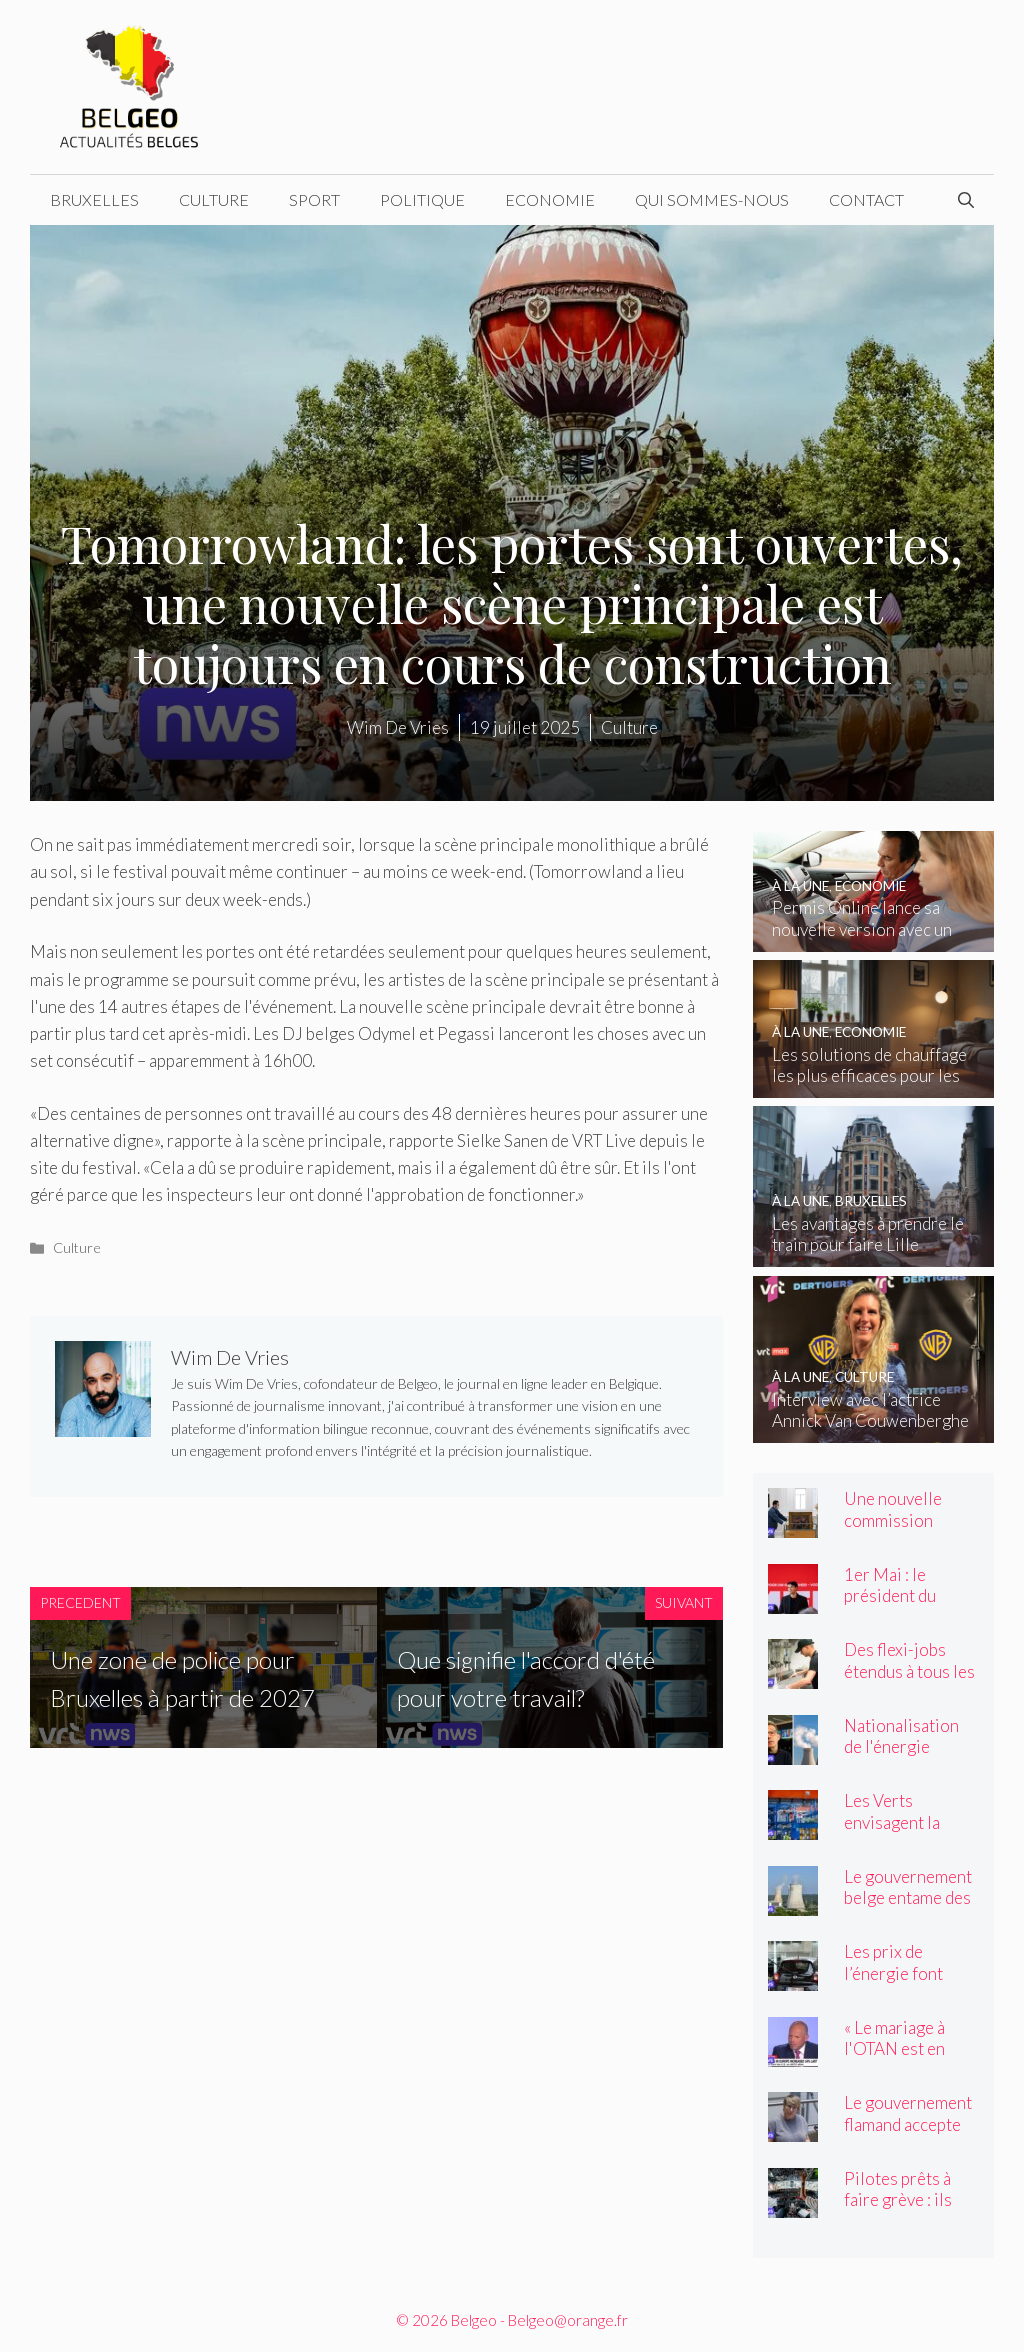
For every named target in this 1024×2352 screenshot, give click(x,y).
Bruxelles (94, 199)
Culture (214, 199)
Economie (550, 199)
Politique (422, 199)
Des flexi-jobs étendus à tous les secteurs (909, 1670)
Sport (314, 199)
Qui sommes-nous (712, 199)
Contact (866, 199)
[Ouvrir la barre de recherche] (966, 200)
